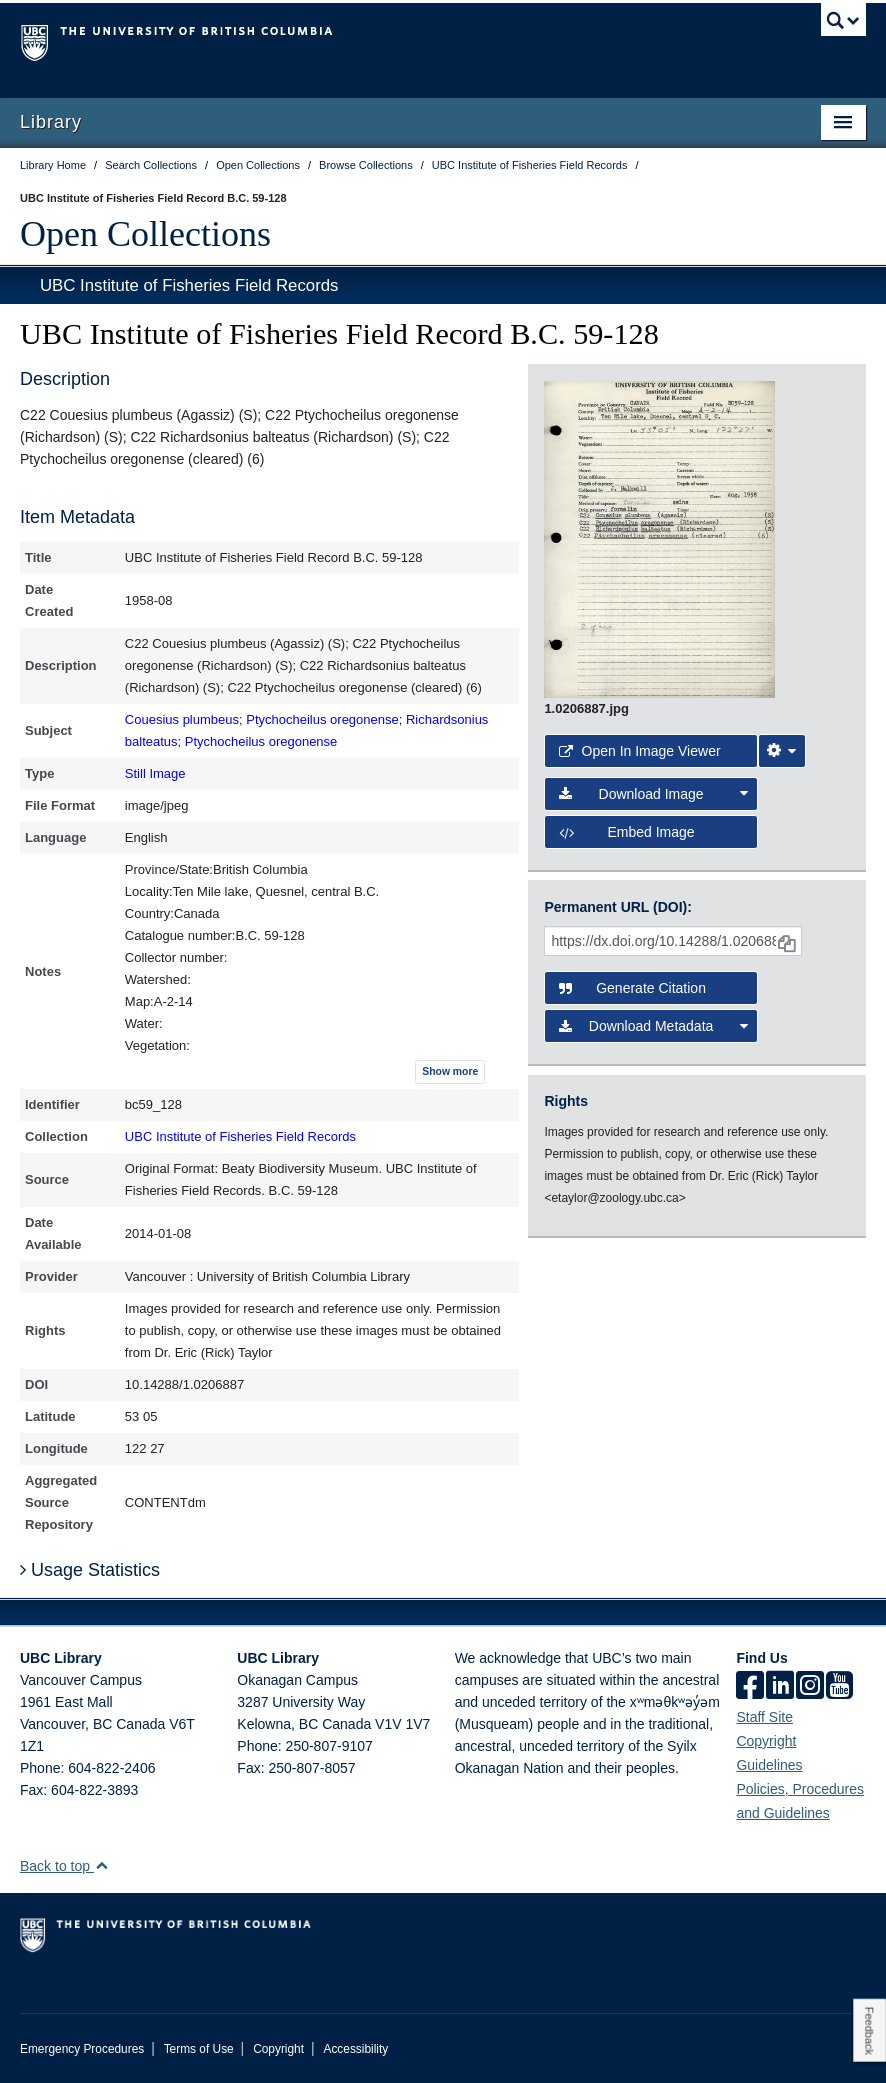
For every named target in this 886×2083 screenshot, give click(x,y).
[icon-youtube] (839, 1687)
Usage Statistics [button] (90, 1570)
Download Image (653, 794)
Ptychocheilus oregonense (322, 719)
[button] (101, 1865)
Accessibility (355, 2049)
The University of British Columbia (379, 41)
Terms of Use (199, 2049)
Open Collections (145, 234)
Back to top (64, 1866)
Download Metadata (653, 1026)
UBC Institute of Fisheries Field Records (189, 285)
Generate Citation (632, 988)
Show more (450, 1071)
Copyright (278, 2049)
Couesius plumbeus (182, 719)
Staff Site (764, 1717)
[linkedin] (780, 1687)
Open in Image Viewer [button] (639, 751)
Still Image (155, 773)
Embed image (626, 832)
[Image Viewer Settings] (782, 751)
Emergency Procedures (82, 2049)
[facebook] (750, 1687)
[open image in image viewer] (659, 538)
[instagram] (810, 1687)
